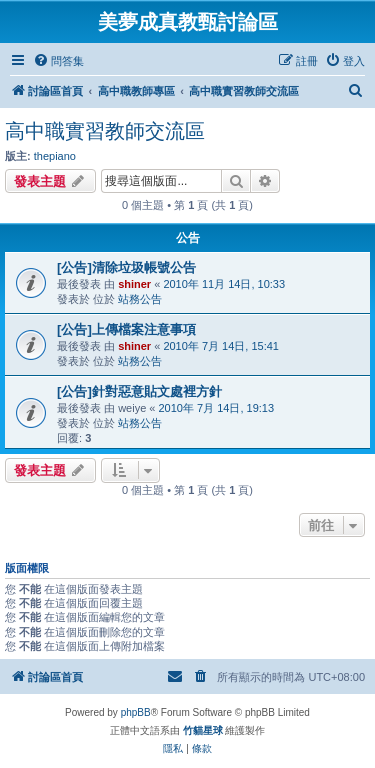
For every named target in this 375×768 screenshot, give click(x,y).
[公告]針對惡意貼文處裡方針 (139, 391)
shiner (134, 284)
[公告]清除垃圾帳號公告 (126, 267)
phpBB (136, 712)
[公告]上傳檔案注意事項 (126, 329)
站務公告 (140, 299)
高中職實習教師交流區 (105, 131)
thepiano (55, 156)
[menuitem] (58, 61)
